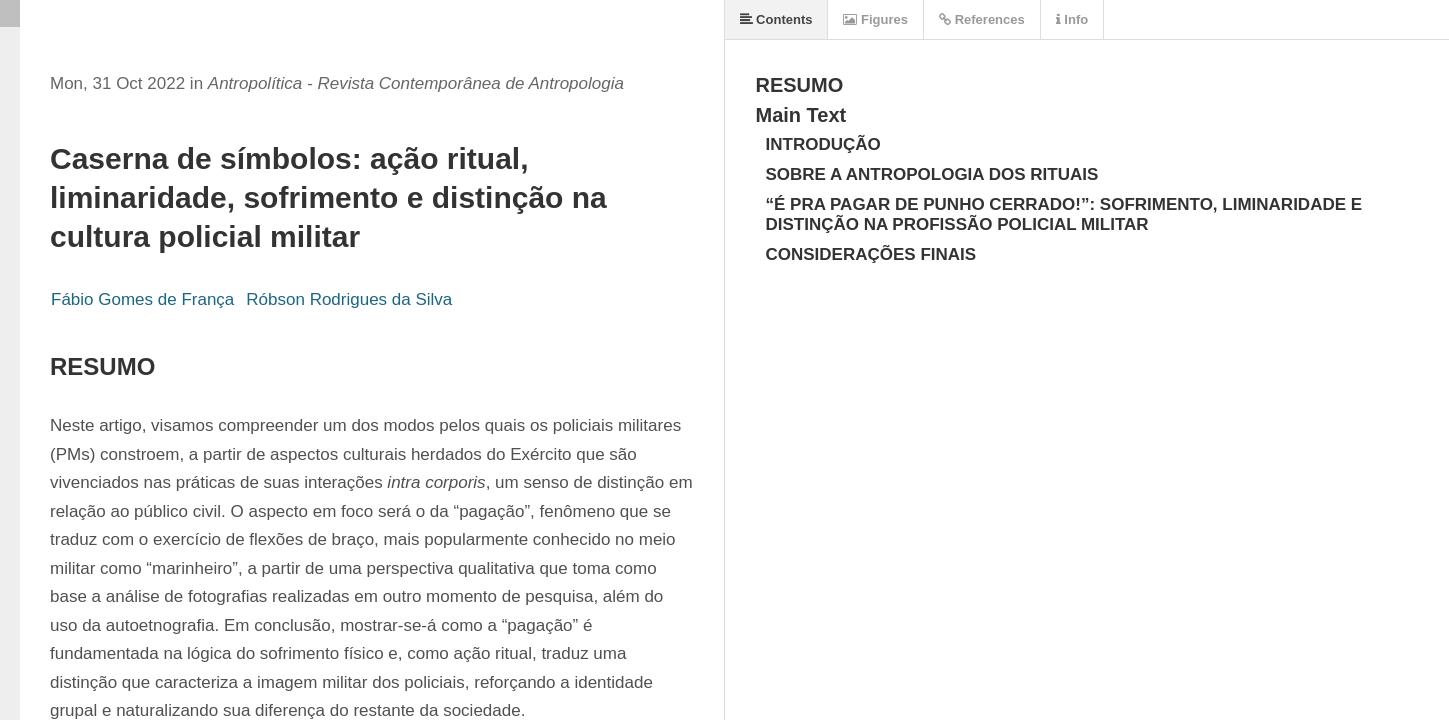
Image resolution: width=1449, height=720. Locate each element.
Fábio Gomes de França (142, 299)
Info (1072, 19)
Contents (776, 19)
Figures (875, 19)
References (982, 19)
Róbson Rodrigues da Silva (349, 299)
